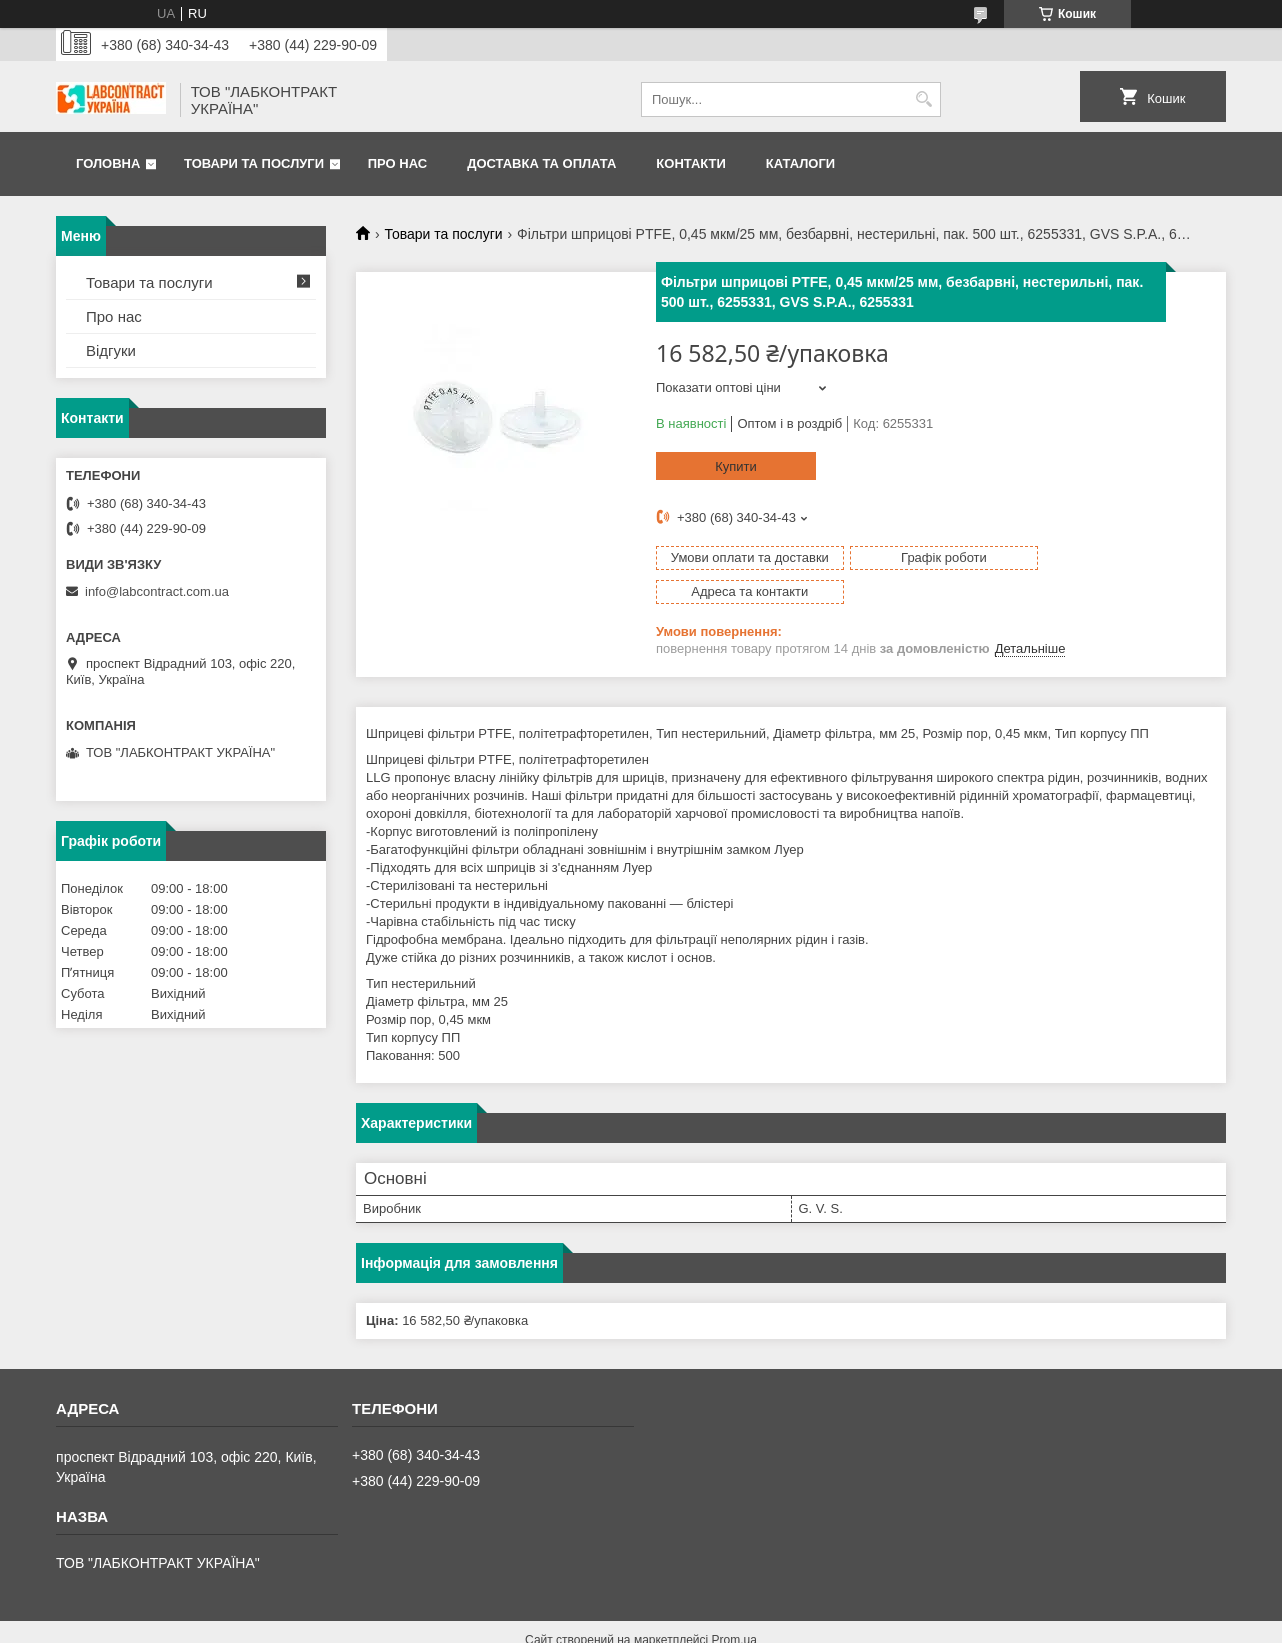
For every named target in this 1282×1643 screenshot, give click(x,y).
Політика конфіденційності (809, 1624)
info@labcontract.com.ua (157, 591)
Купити (736, 466)
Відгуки (111, 350)
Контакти (691, 163)
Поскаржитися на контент (654, 1624)
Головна (108, 163)
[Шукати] (923, 99)
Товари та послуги (254, 163)
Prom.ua (734, 1606)
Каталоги (800, 163)
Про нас (397, 163)
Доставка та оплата (541, 163)
